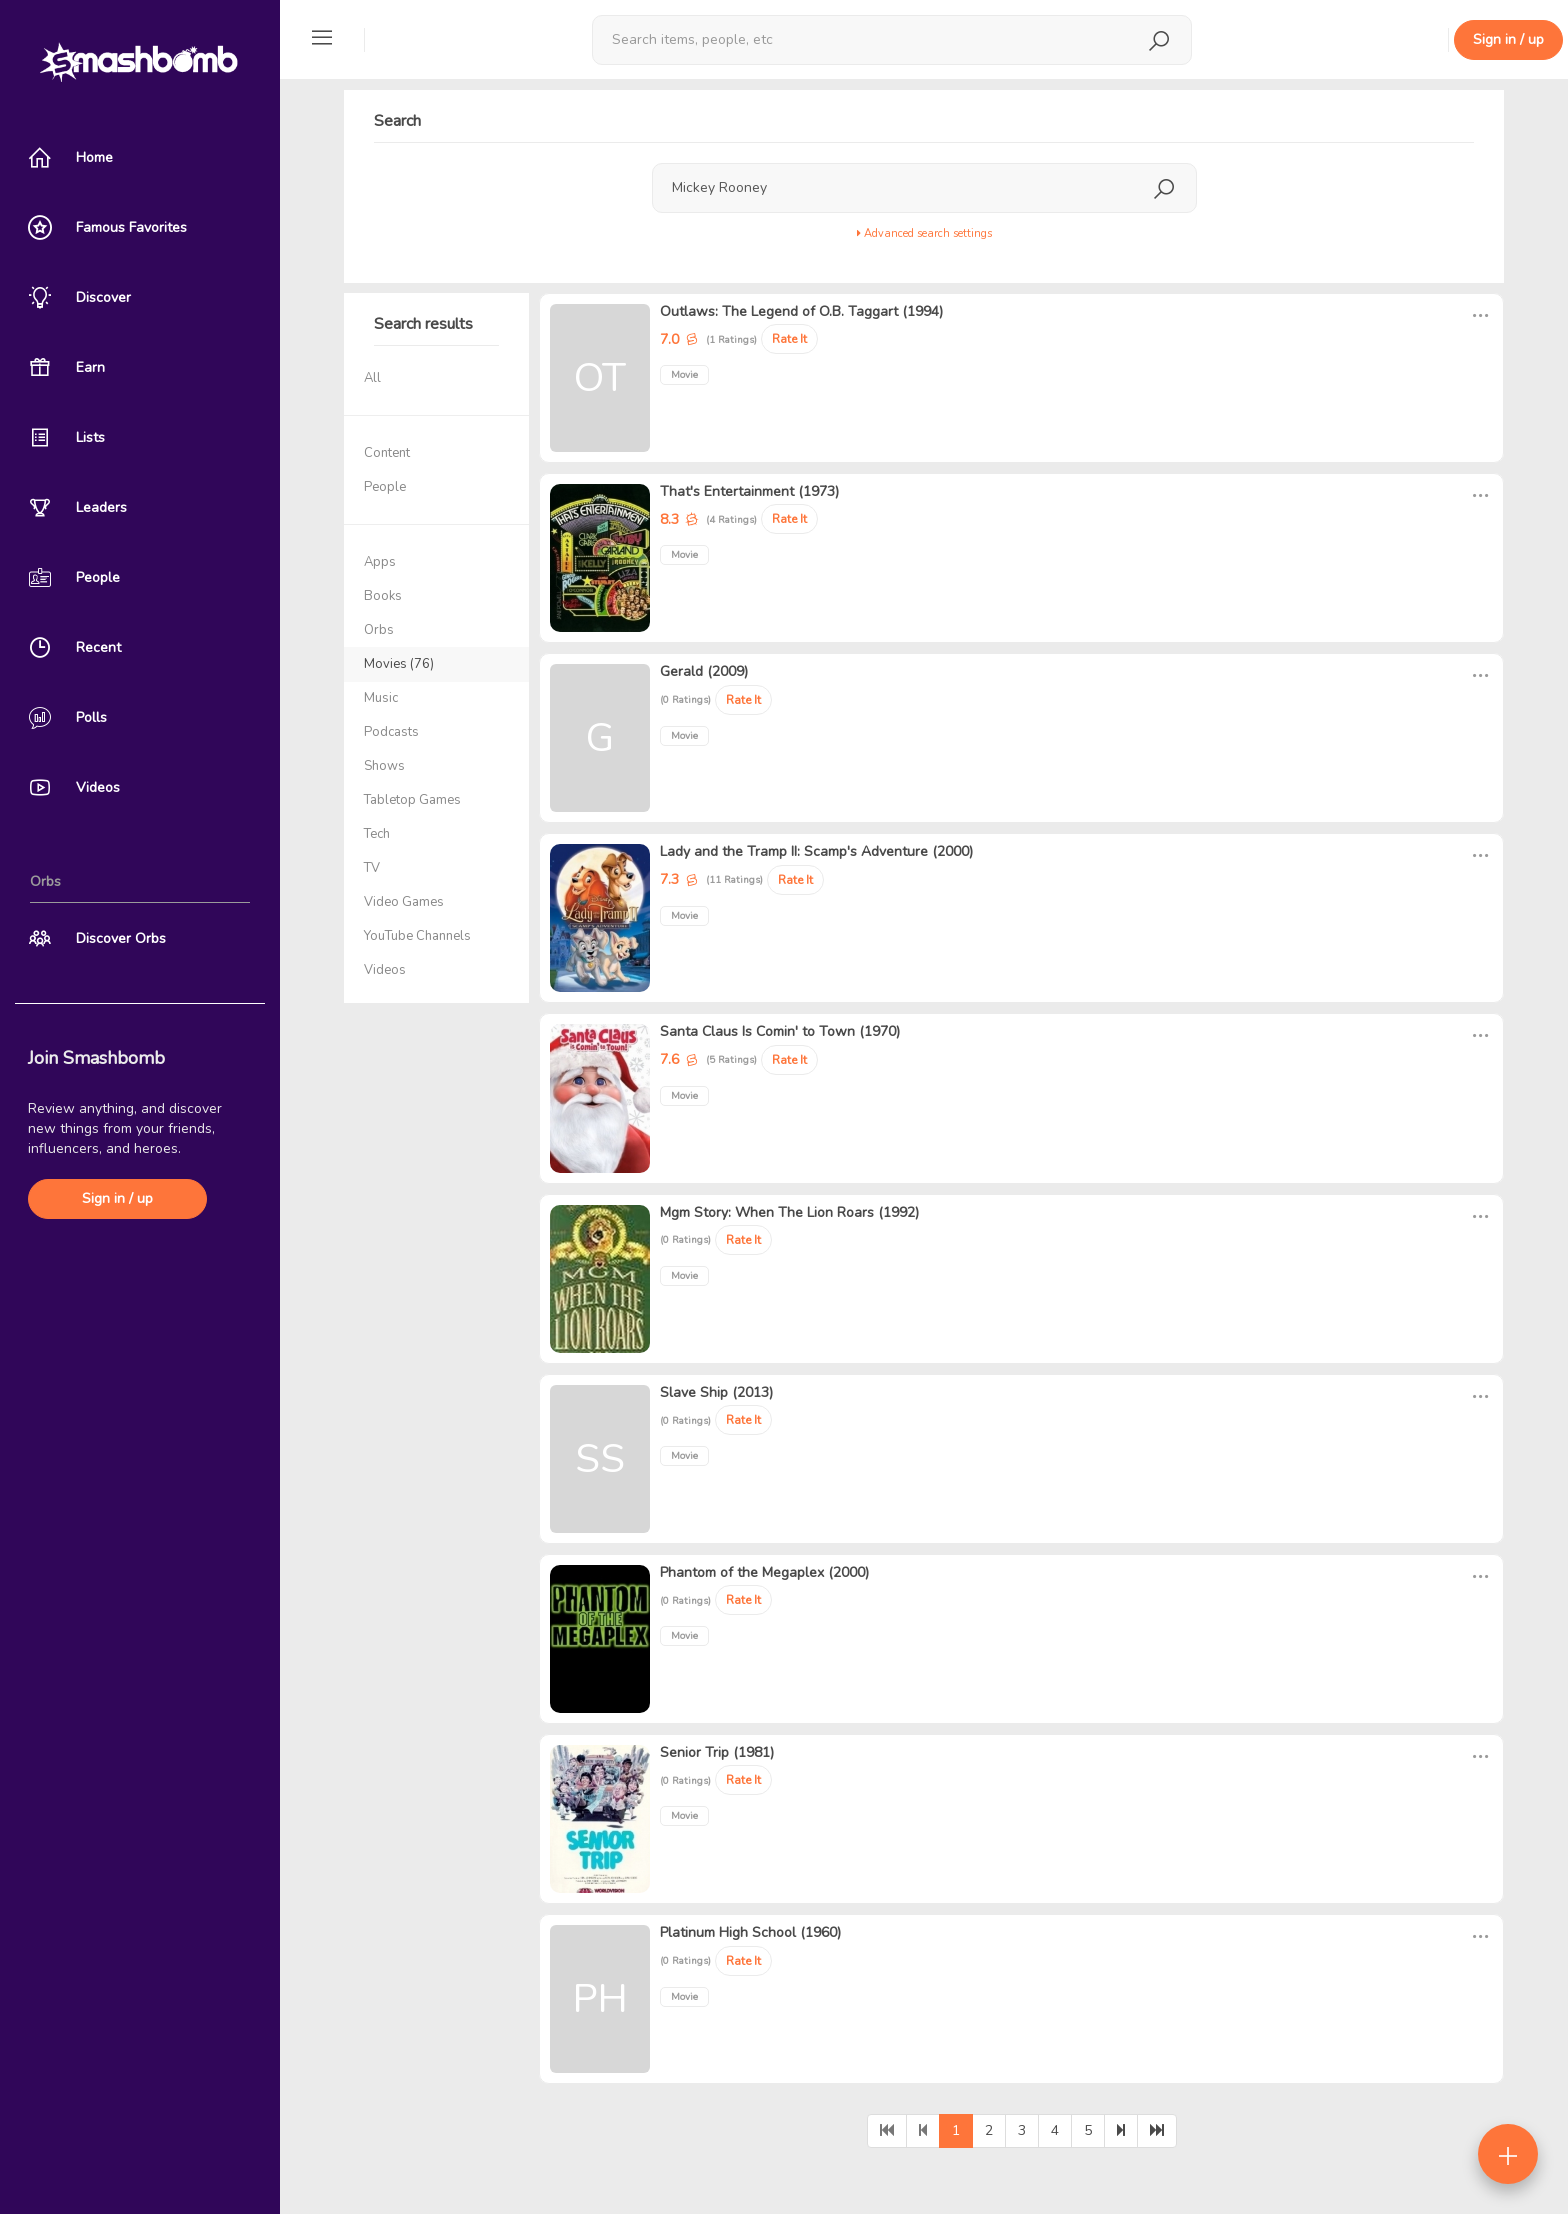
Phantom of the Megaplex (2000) (764, 1572)
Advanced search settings (924, 233)
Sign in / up (117, 1198)
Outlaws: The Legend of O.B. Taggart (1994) (801, 311)
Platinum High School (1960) (750, 1932)
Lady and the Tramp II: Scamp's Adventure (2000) (816, 851)
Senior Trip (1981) (717, 1752)
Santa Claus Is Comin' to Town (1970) (780, 1031)
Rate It (789, 339)
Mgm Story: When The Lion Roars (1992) (789, 1212)
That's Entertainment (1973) (749, 491)
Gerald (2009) (704, 671)
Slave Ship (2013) (716, 1392)
